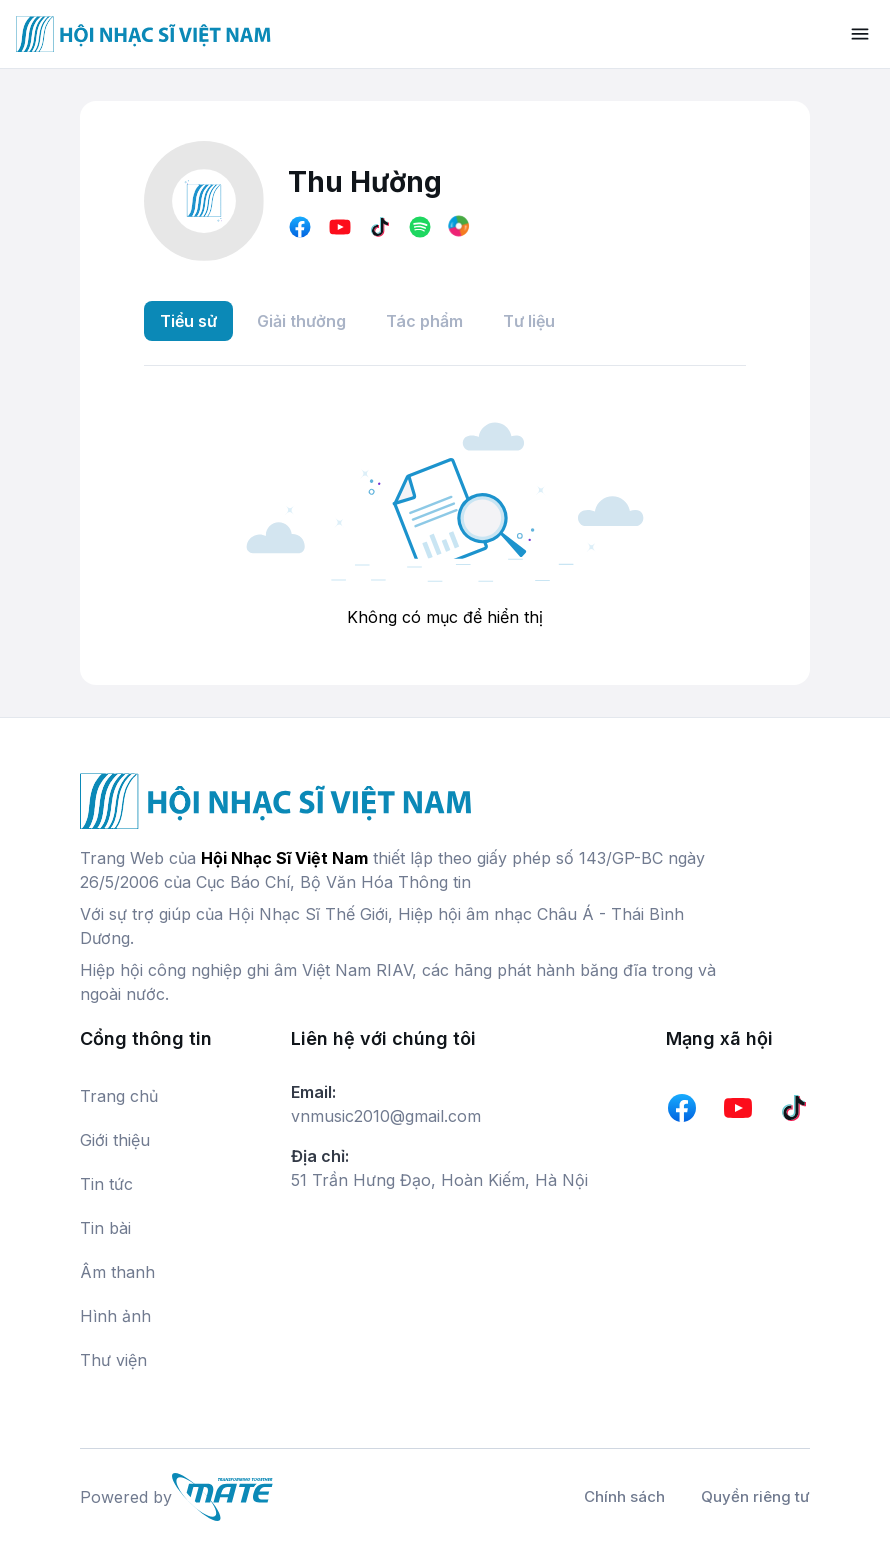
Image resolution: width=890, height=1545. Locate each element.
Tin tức (106, 1184)
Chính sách (624, 1496)
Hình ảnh (115, 1316)
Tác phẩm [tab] (424, 321)
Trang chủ (119, 1096)
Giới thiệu (115, 1140)
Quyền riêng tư (755, 1496)
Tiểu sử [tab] (188, 321)
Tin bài (105, 1228)
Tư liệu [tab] (529, 321)
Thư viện (113, 1360)
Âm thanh (117, 1272)
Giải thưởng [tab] (301, 321)
